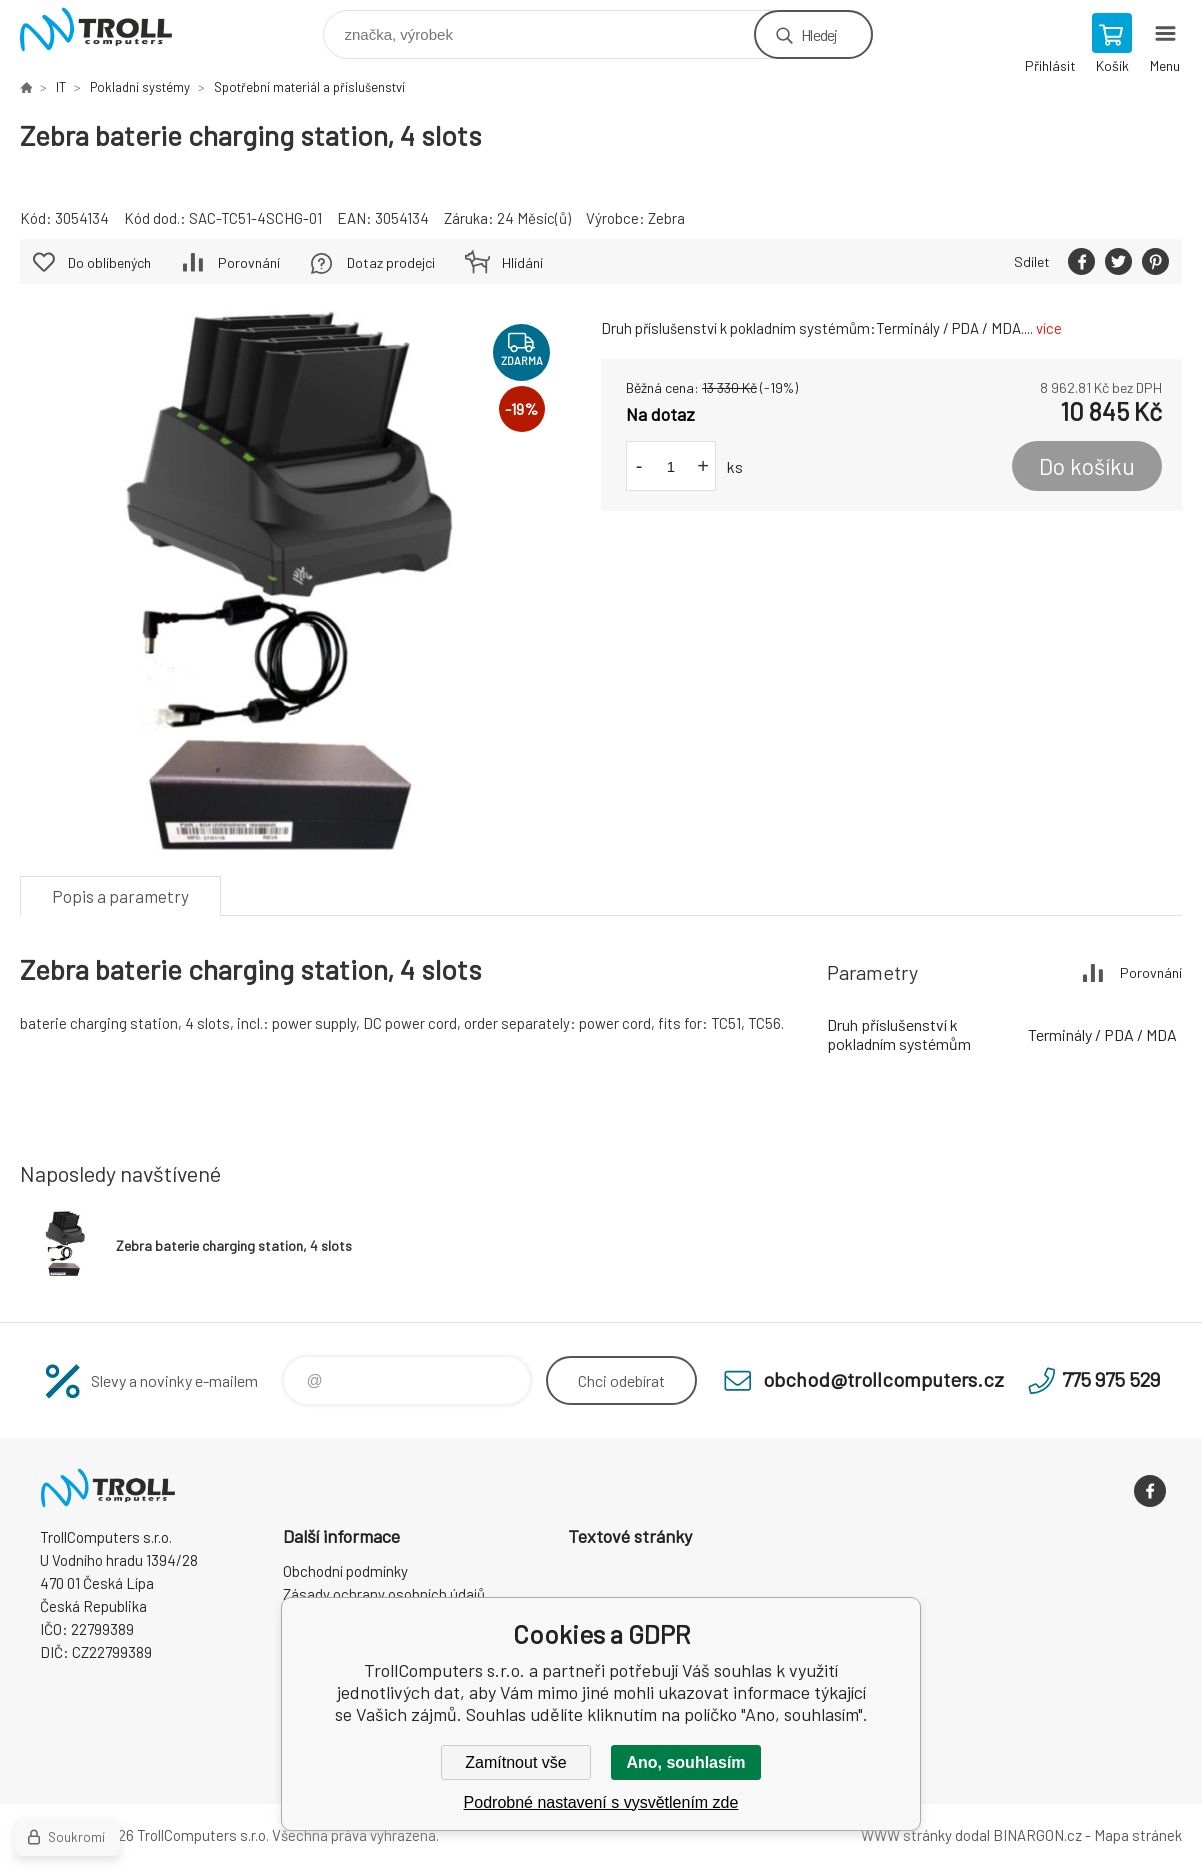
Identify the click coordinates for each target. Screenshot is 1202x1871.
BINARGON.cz (1037, 1835)
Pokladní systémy (140, 87)
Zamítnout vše (515, 1762)
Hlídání (522, 262)
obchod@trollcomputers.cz (883, 1379)
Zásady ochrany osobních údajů (384, 1594)
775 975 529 (1111, 1379)
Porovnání (249, 262)
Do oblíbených (109, 262)
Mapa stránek (1138, 1835)
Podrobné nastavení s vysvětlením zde (601, 1802)
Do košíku (1087, 466)
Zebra (666, 218)
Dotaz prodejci (391, 262)
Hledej (819, 34)
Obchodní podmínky (345, 1571)
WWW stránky (906, 1835)
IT (61, 87)
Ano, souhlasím (685, 1762)
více (1049, 328)
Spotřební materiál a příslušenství (309, 87)
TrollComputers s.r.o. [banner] (108, 29)
